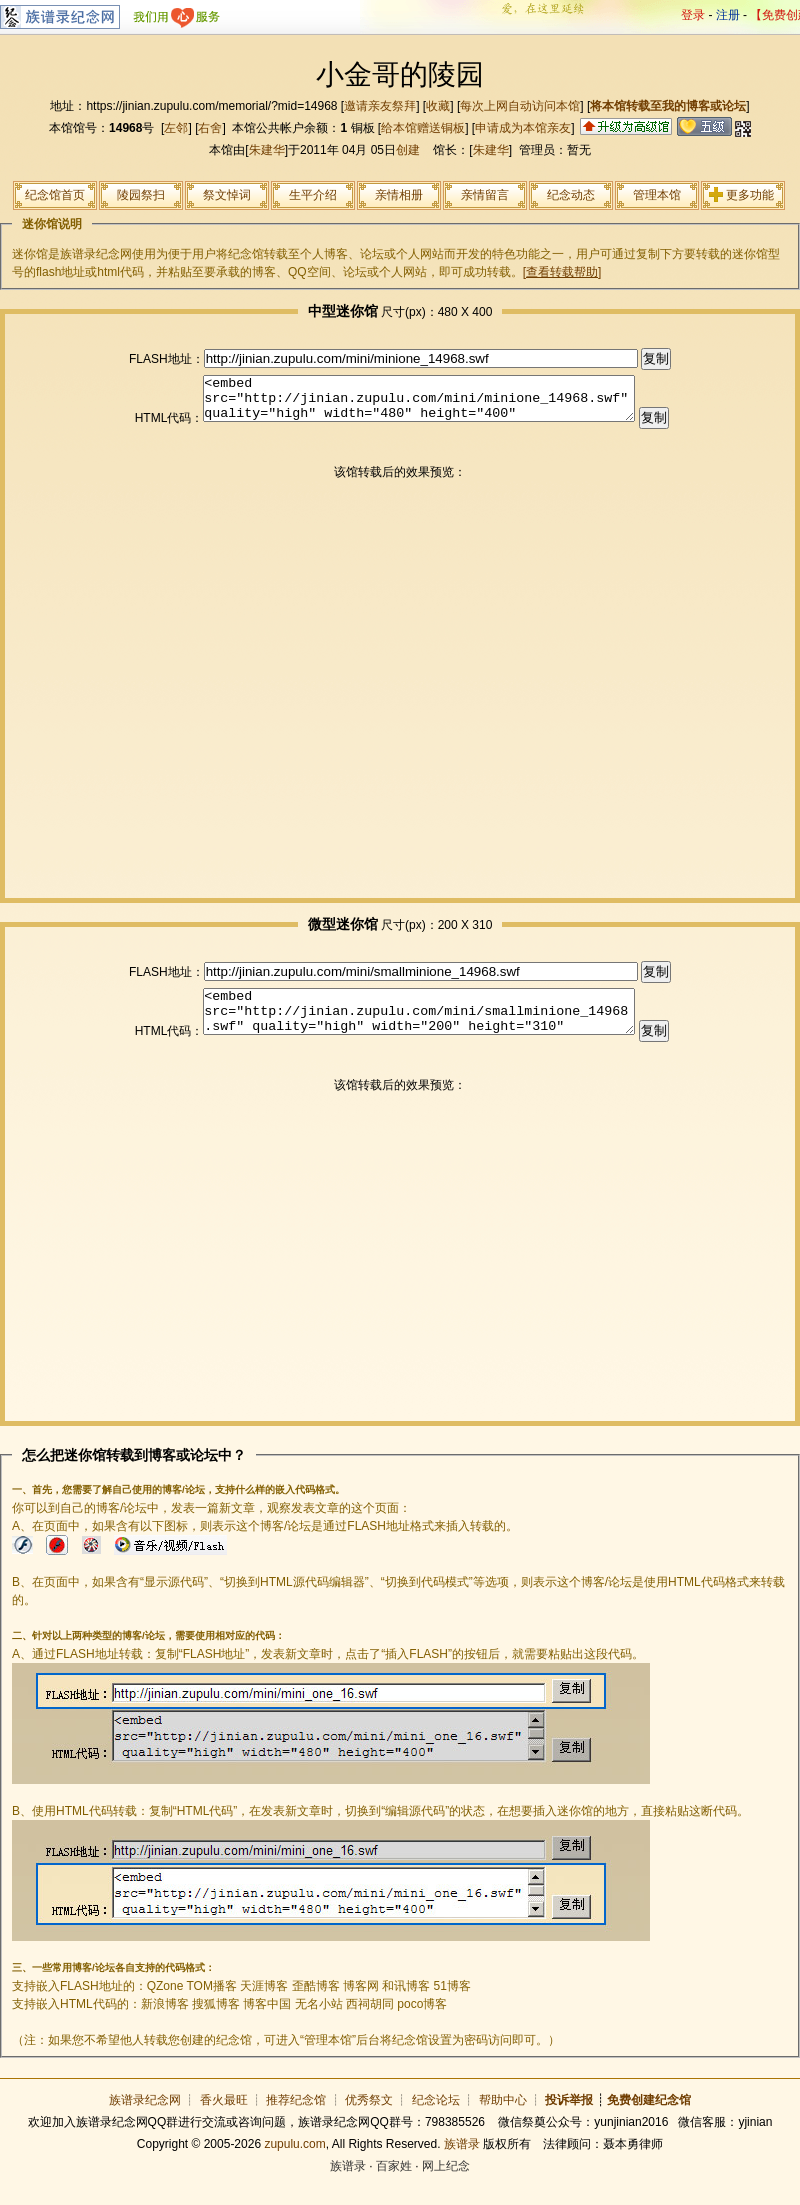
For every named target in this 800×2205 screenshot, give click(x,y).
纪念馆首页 (55, 195)
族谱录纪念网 (145, 2118)
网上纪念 (446, 2184)
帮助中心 (503, 2118)
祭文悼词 (227, 195)
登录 (693, 15)
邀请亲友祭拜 (380, 106)
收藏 (438, 106)
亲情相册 (399, 195)
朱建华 (267, 150)
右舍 (210, 128)
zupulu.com (294, 2162)
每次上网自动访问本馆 (520, 106)
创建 (408, 150)
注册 (728, 15)
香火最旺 (224, 2118)
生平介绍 (313, 195)
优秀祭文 (369, 2118)
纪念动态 (571, 195)
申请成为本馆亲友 (523, 128)
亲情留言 (485, 195)
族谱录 (462, 2162)
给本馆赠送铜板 (423, 128)
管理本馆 (657, 195)
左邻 (176, 128)
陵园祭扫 (141, 195)
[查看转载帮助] (562, 272)
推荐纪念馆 (296, 2118)
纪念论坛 (436, 2118)
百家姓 (394, 2184)
